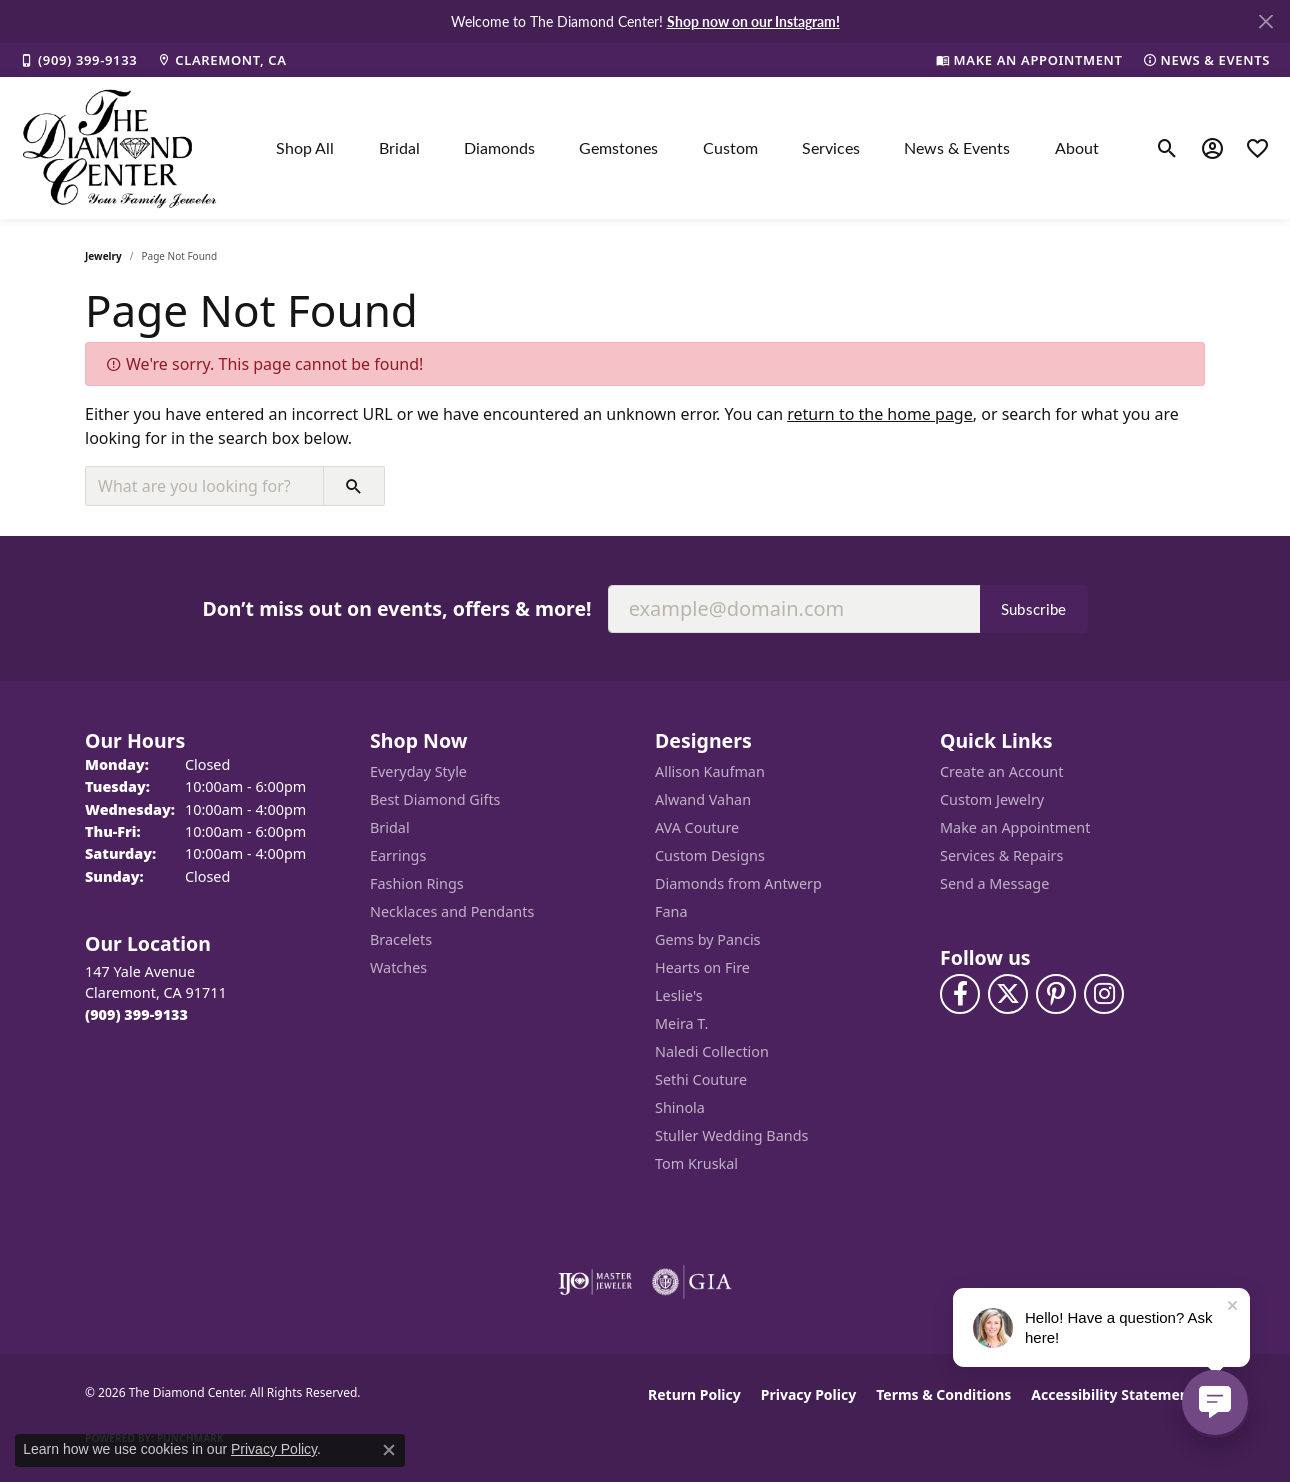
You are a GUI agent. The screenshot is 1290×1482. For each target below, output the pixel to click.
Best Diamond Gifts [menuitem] (435, 799)
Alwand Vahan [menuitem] (703, 799)
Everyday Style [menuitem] (418, 771)
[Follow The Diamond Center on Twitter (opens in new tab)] (1008, 994)
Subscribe (1034, 609)
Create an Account (1001, 771)
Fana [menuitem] (671, 911)
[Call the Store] (136, 1014)
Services (831, 147)
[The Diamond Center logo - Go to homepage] (120, 148)
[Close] (1265, 21)
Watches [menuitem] (398, 967)
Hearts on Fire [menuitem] (702, 967)
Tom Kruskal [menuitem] (696, 1163)
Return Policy (694, 1394)
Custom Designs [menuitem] (710, 855)
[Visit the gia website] (692, 1282)
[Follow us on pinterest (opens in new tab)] (1056, 994)
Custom (730, 147)
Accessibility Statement (1113, 1394)
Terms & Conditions (943, 1394)
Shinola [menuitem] (680, 1107)
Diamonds (499, 147)
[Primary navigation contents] (687, 148)
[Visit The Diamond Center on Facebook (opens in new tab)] (960, 994)
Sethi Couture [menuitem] (701, 1079)
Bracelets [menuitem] (401, 939)
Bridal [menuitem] (390, 827)
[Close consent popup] (389, 1450)
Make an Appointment (1015, 827)
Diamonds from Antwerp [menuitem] (738, 883)
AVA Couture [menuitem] (697, 827)
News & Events (957, 147)
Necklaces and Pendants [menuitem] (452, 911)
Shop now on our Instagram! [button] (753, 21)
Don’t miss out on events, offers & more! (396, 608)
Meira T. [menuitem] (681, 1023)
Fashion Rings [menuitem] (417, 883)
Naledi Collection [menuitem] (712, 1051)
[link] (78, 60)
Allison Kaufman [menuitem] (710, 771)
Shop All (305, 147)
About (1077, 147)
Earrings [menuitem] (398, 855)
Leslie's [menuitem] (679, 995)
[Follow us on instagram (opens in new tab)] (1104, 994)
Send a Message (994, 883)
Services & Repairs (1001, 855)
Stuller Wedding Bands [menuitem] (731, 1135)
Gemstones (618, 147)
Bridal (399, 147)
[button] (1167, 148)
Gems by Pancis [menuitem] (708, 939)
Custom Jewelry (992, 799)
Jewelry (103, 256)
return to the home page (880, 414)
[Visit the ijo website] (595, 1282)
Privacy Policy (808, 1394)
